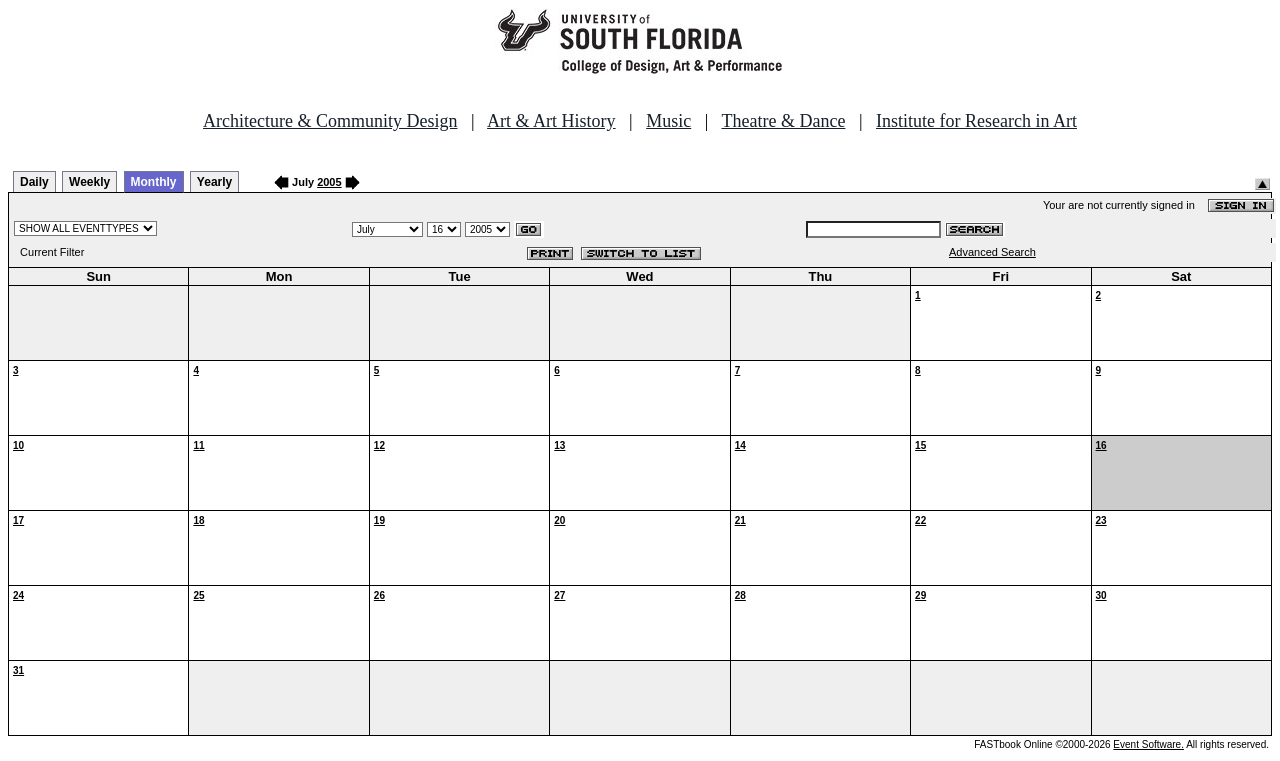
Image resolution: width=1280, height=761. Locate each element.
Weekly (89, 182)
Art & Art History (551, 121)
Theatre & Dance (783, 121)
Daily (34, 182)
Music (668, 121)
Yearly (214, 182)
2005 (329, 182)
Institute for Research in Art (976, 121)
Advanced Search (992, 252)
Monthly (154, 182)
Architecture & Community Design (330, 121)
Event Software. (1148, 744)
